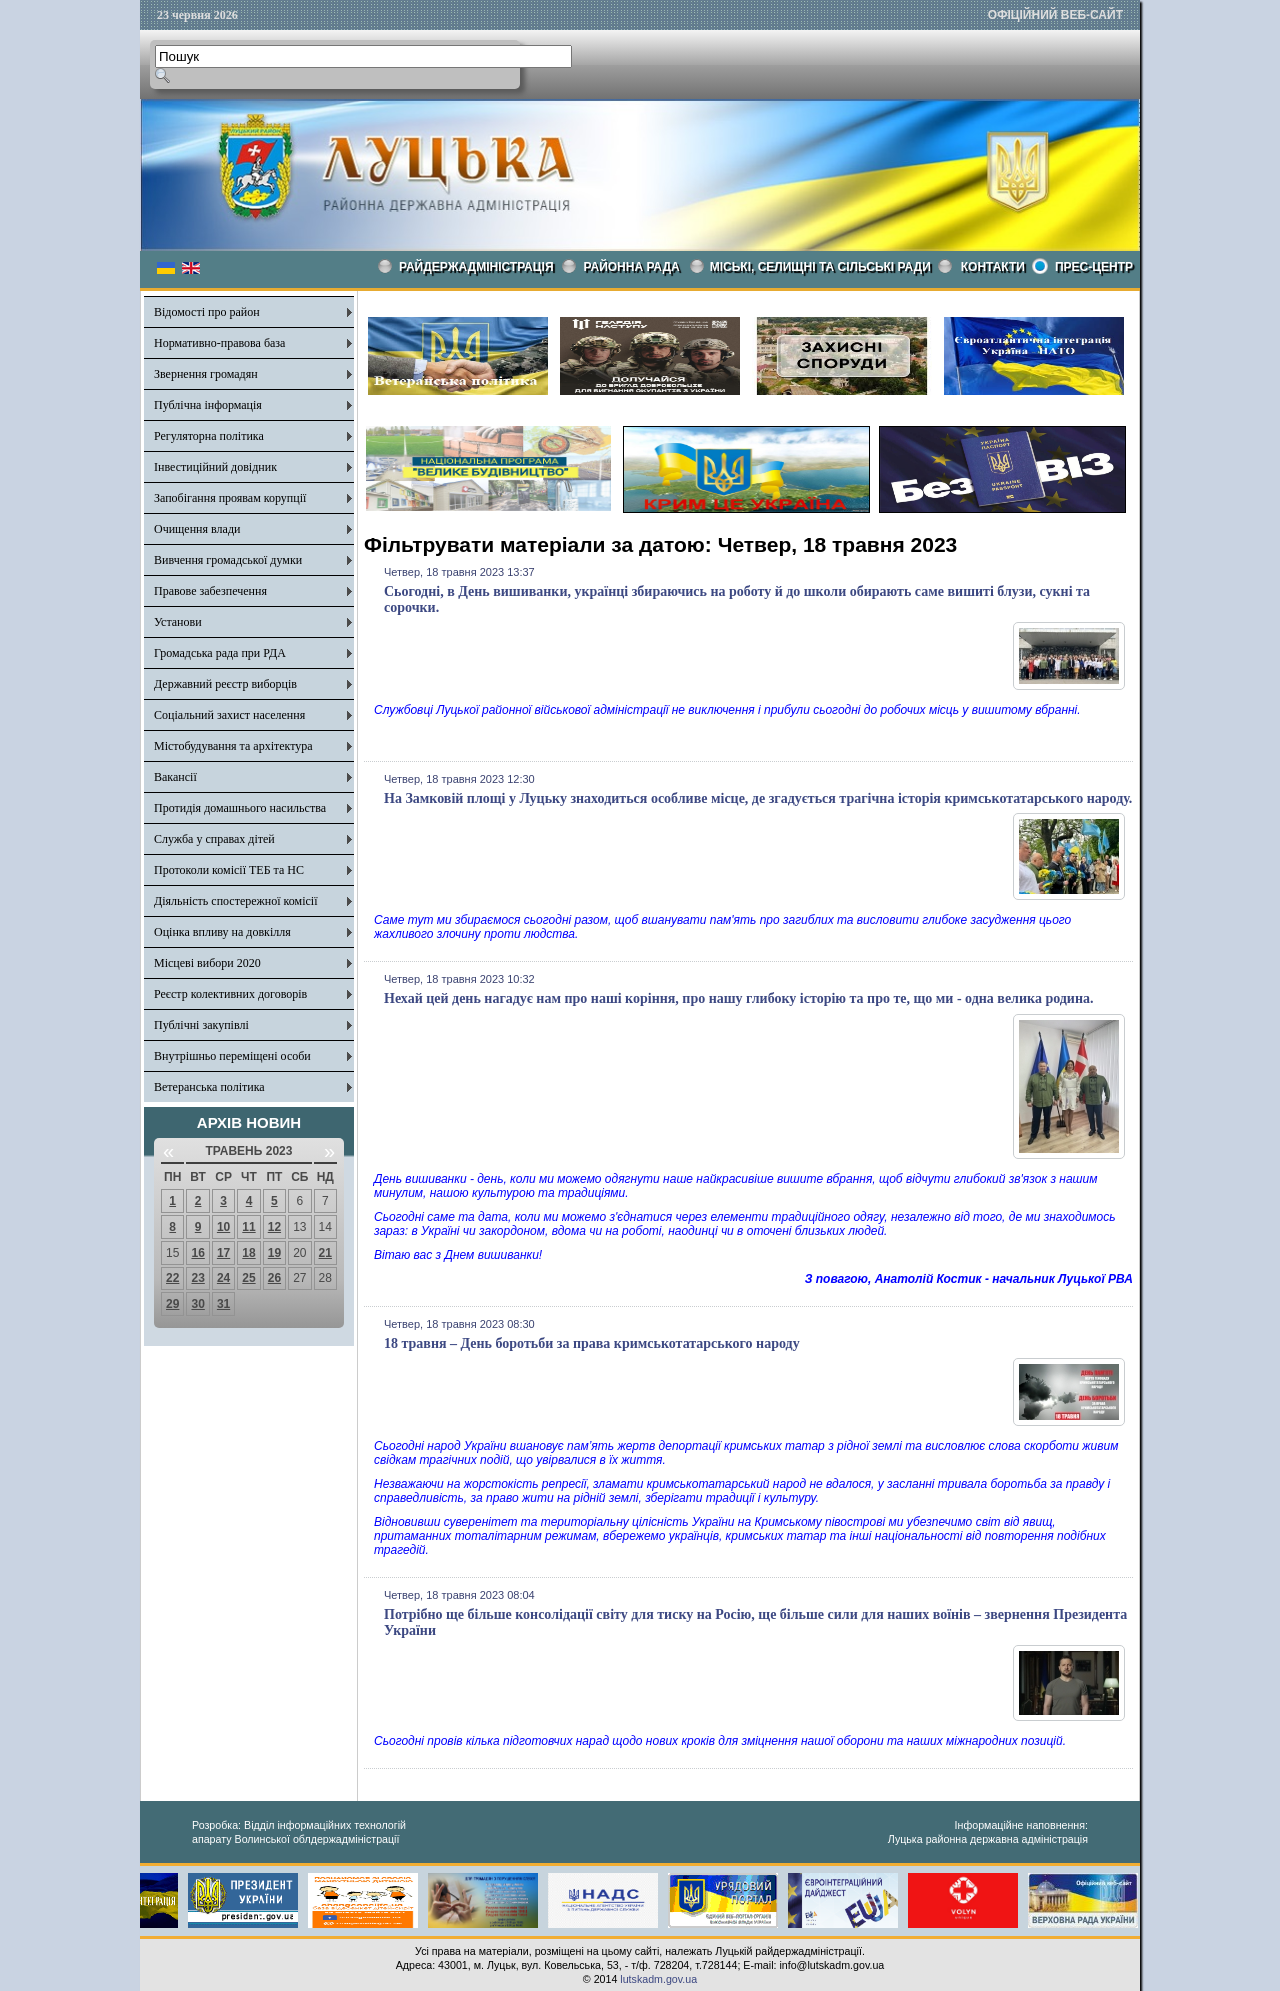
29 (172, 1304)
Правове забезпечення (210, 591)
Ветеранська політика (209, 1087)
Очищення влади (197, 529)
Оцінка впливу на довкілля (222, 932)
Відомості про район (207, 312)
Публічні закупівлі (201, 1025)
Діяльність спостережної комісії (236, 901)
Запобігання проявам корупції (230, 498)
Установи (178, 622)
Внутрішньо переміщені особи (232, 1056)
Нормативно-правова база (219, 343)
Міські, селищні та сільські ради (820, 267)
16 (197, 1253)
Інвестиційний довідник (215, 467)
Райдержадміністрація (476, 267)
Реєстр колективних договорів (230, 994)
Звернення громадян (206, 374)
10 (223, 1227)
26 (274, 1278)
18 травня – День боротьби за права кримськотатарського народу (592, 1343)
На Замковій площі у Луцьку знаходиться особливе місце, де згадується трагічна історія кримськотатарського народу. (758, 798)
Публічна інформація (208, 405)
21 (325, 1253)
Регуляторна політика (209, 436)
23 (197, 1278)
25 (248, 1278)
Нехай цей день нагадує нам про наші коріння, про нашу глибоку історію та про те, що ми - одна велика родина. (739, 998)
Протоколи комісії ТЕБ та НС (229, 870)
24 (223, 1278)
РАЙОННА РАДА (632, 267)
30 (197, 1304)
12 (274, 1227)
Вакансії (175, 777)
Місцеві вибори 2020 (207, 963)
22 (172, 1278)
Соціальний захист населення (229, 715)
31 (223, 1304)
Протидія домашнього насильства (240, 808)
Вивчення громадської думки (228, 560)
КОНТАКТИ (993, 267)
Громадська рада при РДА (220, 653)
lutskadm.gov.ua (658, 1979)
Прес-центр (1094, 267)
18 (248, 1253)
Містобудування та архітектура (233, 746)
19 (274, 1253)
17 (223, 1253)
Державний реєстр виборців (225, 684)
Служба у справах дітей (214, 839)
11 (248, 1227)
